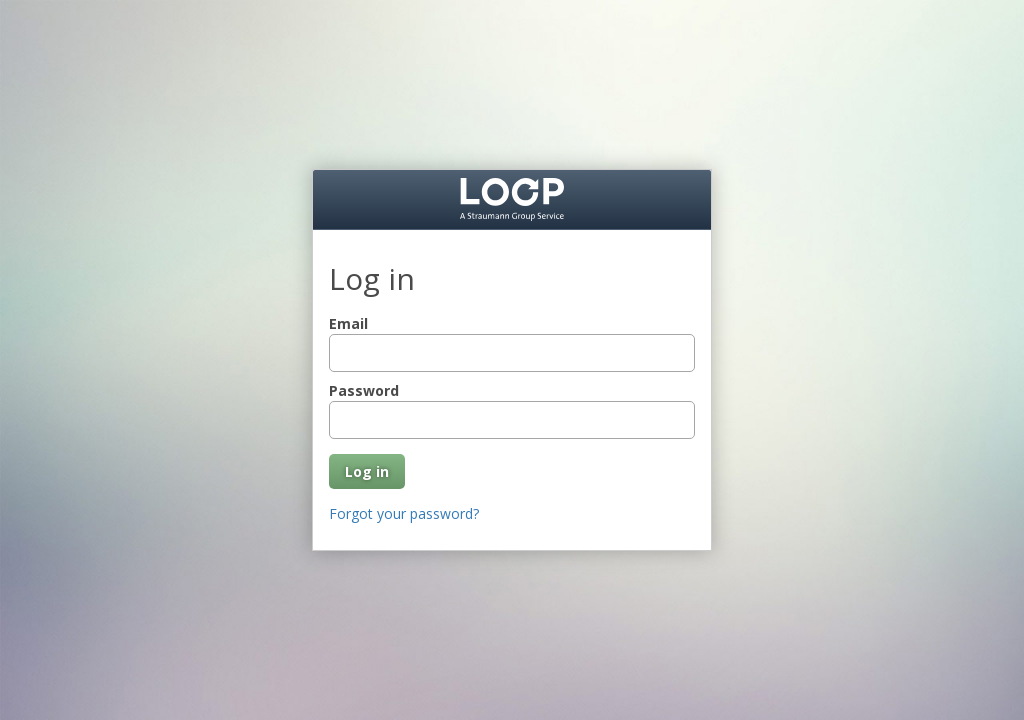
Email (348, 323)
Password (364, 390)
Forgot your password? (404, 513)
